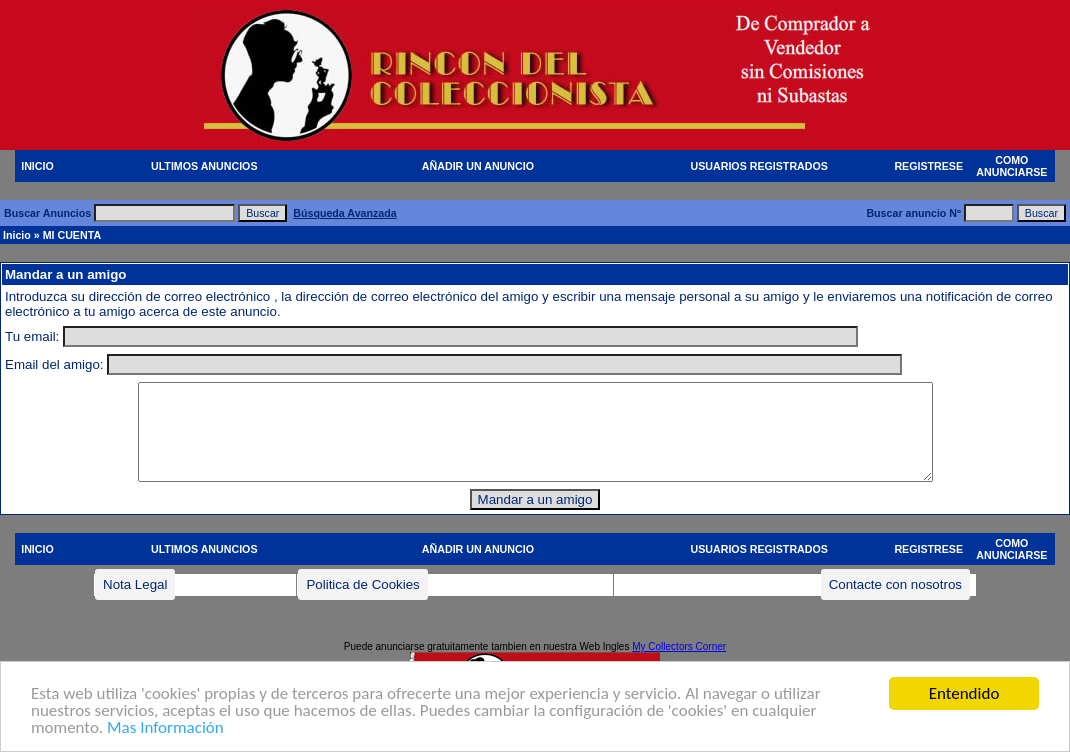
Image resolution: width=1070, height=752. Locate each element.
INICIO (37, 166)
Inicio (17, 235)
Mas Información (165, 728)
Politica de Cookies (362, 584)
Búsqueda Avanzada (344, 213)
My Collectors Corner (679, 646)
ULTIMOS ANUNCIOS (204, 166)
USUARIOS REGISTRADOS (759, 166)
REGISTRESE (928, 166)
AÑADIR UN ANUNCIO (478, 166)
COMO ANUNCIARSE (1011, 166)
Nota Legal (135, 584)
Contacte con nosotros (895, 584)
